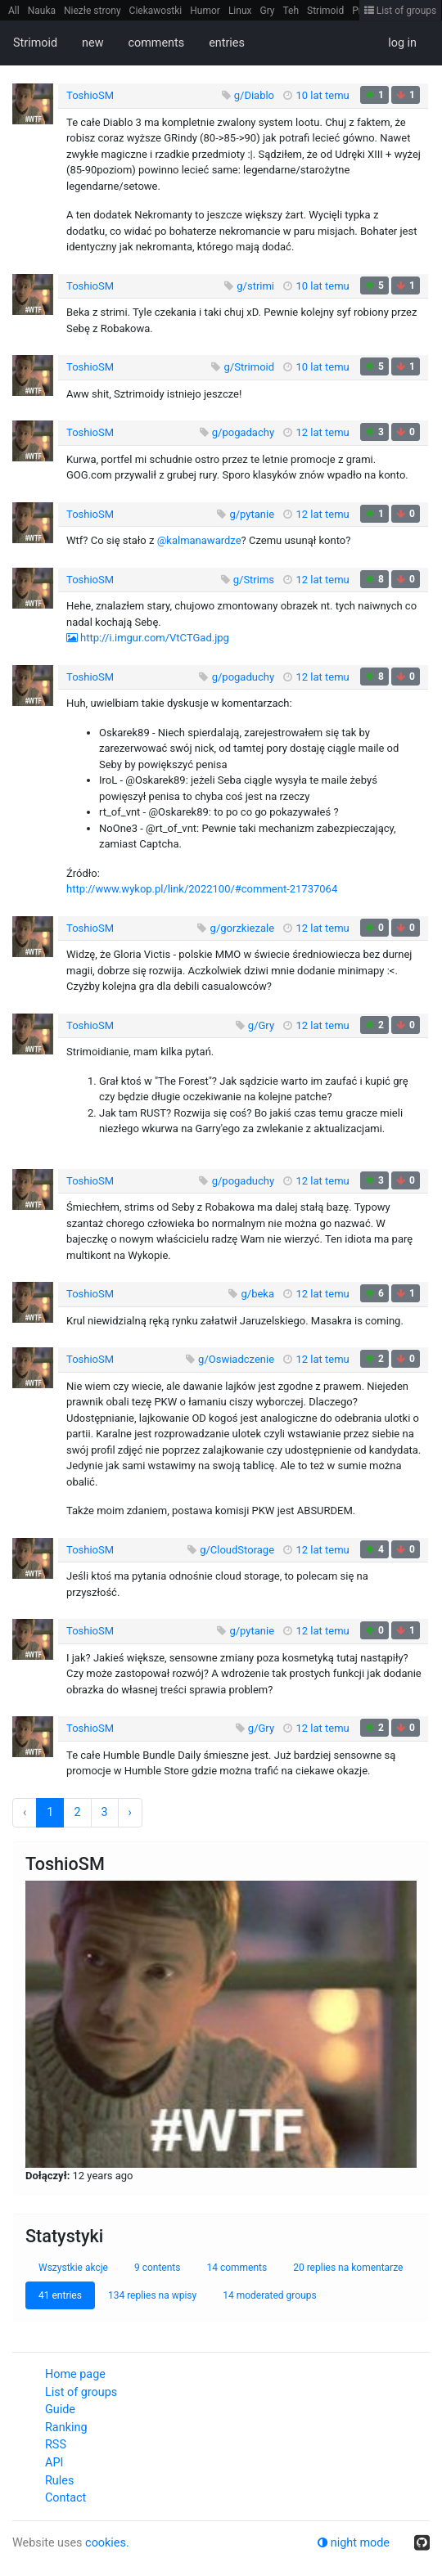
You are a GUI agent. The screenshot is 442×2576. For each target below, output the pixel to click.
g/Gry (261, 1025)
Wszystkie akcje (73, 2267)
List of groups (400, 10)
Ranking (66, 2427)
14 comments (236, 2267)
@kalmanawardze (199, 540)
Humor (205, 10)
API (54, 2463)
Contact (65, 2498)
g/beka (258, 1294)
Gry (266, 10)
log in (402, 43)
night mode (354, 2543)
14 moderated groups (269, 2295)
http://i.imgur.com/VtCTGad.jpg (154, 638)
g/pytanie (251, 514)
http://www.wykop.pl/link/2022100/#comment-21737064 (201, 889)
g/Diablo (254, 95)
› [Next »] (130, 1812)
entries (227, 43)
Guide (60, 2409)
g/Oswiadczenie (236, 1359)
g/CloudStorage (237, 1550)
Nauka (42, 10)
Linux (240, 10)
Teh (291, 10)
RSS (55, 2445)
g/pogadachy (243, 432)
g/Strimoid (249, 367)
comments (156, 43)
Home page (75, 2374)
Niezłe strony (92, 10)
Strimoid (325, 10)
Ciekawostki (156, 10)
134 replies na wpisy (152, 2295)
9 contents (157, 2267)
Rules (59, 2481)
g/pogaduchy (243, 677)
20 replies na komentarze (348, 2267)
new (92, 43)
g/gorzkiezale (242, 928)
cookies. (107, 2543)
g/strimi (255, 286)
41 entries (60, 2295)
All (14, 10)
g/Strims (253, 579)
